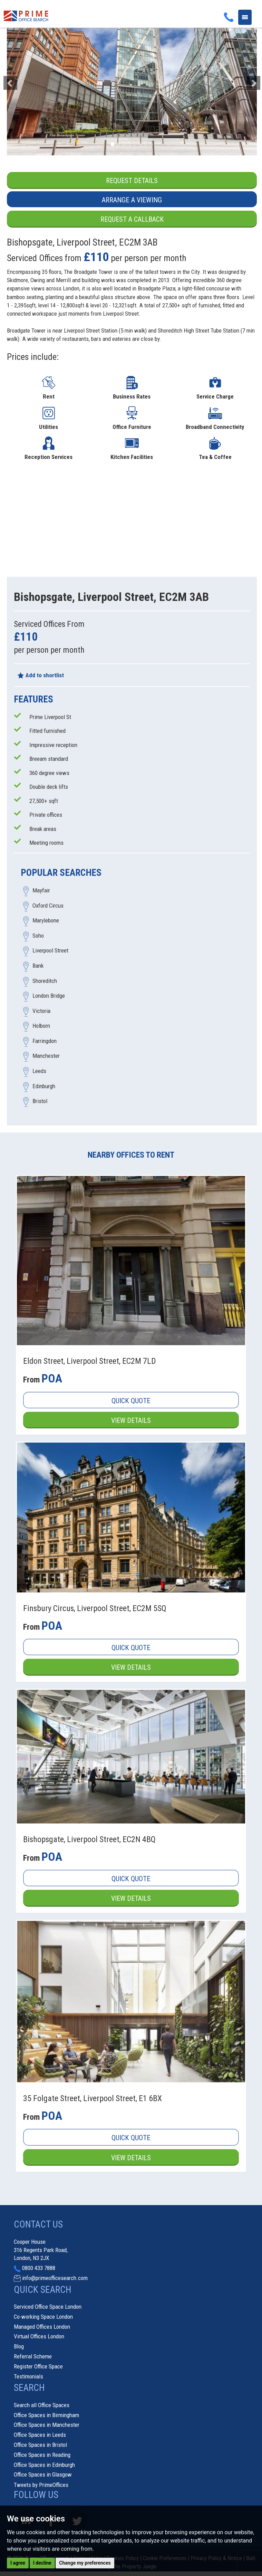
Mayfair (41, 890)
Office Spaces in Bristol (40, 2445)
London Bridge (48, 996)
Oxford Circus (48, 905)
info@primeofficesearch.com (55, 2278)
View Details (131, 1420)
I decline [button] (42, 2563)
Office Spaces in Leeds (40, 2435)
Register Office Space (38, 2367)
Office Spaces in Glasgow (43, 2475)
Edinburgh (43, 1086)
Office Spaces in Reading (42, 2455)
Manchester (46, 1056)
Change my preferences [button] (84, 2563)
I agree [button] (17, 2563)
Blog (19, 2347)
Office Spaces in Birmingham (46, 2415)
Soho (38, 935)
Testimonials (28, 2377)
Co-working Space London (43, 2317)
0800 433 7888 (38, 2268)
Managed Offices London (42, 2327)
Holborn (41, 1026)
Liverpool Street (50, 951)
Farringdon (44, 1041)
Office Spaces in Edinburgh (44, 2465)
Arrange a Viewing (132, 200)
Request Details (132, 180)
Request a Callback (132, 220)
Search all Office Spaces (41, 2405)
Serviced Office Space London (47, 2307)
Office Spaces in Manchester (46, 2425)
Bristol (39, 1101)
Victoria (41, 1011)
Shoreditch (44, 981)
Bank (37, 966)
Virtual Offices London (39, 2337)
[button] (26, 79)
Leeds (39, 1071)
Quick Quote (131, 1401)
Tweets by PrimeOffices (41, 2485)
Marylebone (45, 920)
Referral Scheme (33, 2357)
